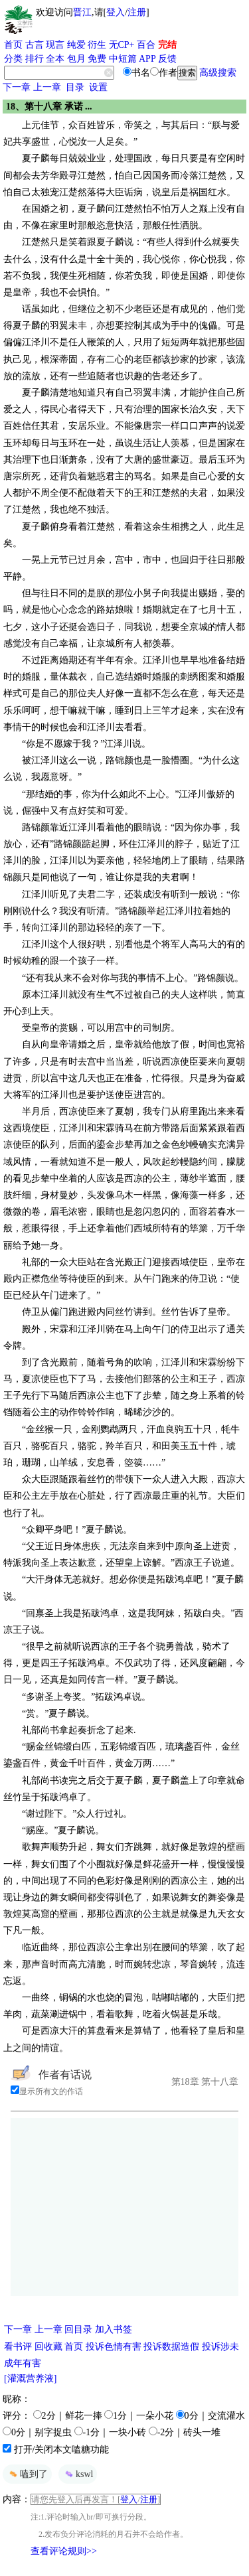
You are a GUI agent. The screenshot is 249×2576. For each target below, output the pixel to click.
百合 (146, 45)
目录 (75, 87)
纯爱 (76, 45)
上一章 (47, 87)
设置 (98, 87)
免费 (97, 59)
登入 (115, 12)
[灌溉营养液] (30, 2379)
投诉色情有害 (113, 2347)
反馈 (167, 59)
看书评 (18, 2347)
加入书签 (113, 2329)
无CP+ (122, 45)
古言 (34, 45)
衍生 (97, 45)
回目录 (78, 2329)
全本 (55, 59)
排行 (34, 59)
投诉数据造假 (171, 2347)
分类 (13, 59)
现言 (55, 45)
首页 (13, 45)
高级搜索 (217, 73)
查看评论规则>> (64, 2551)
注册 (136, 12)
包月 (76, 59)
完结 (167, 45)
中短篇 (123, 59)
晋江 (82, 12)
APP (147, 59)
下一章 (17, 87)
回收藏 (48, 2347)
